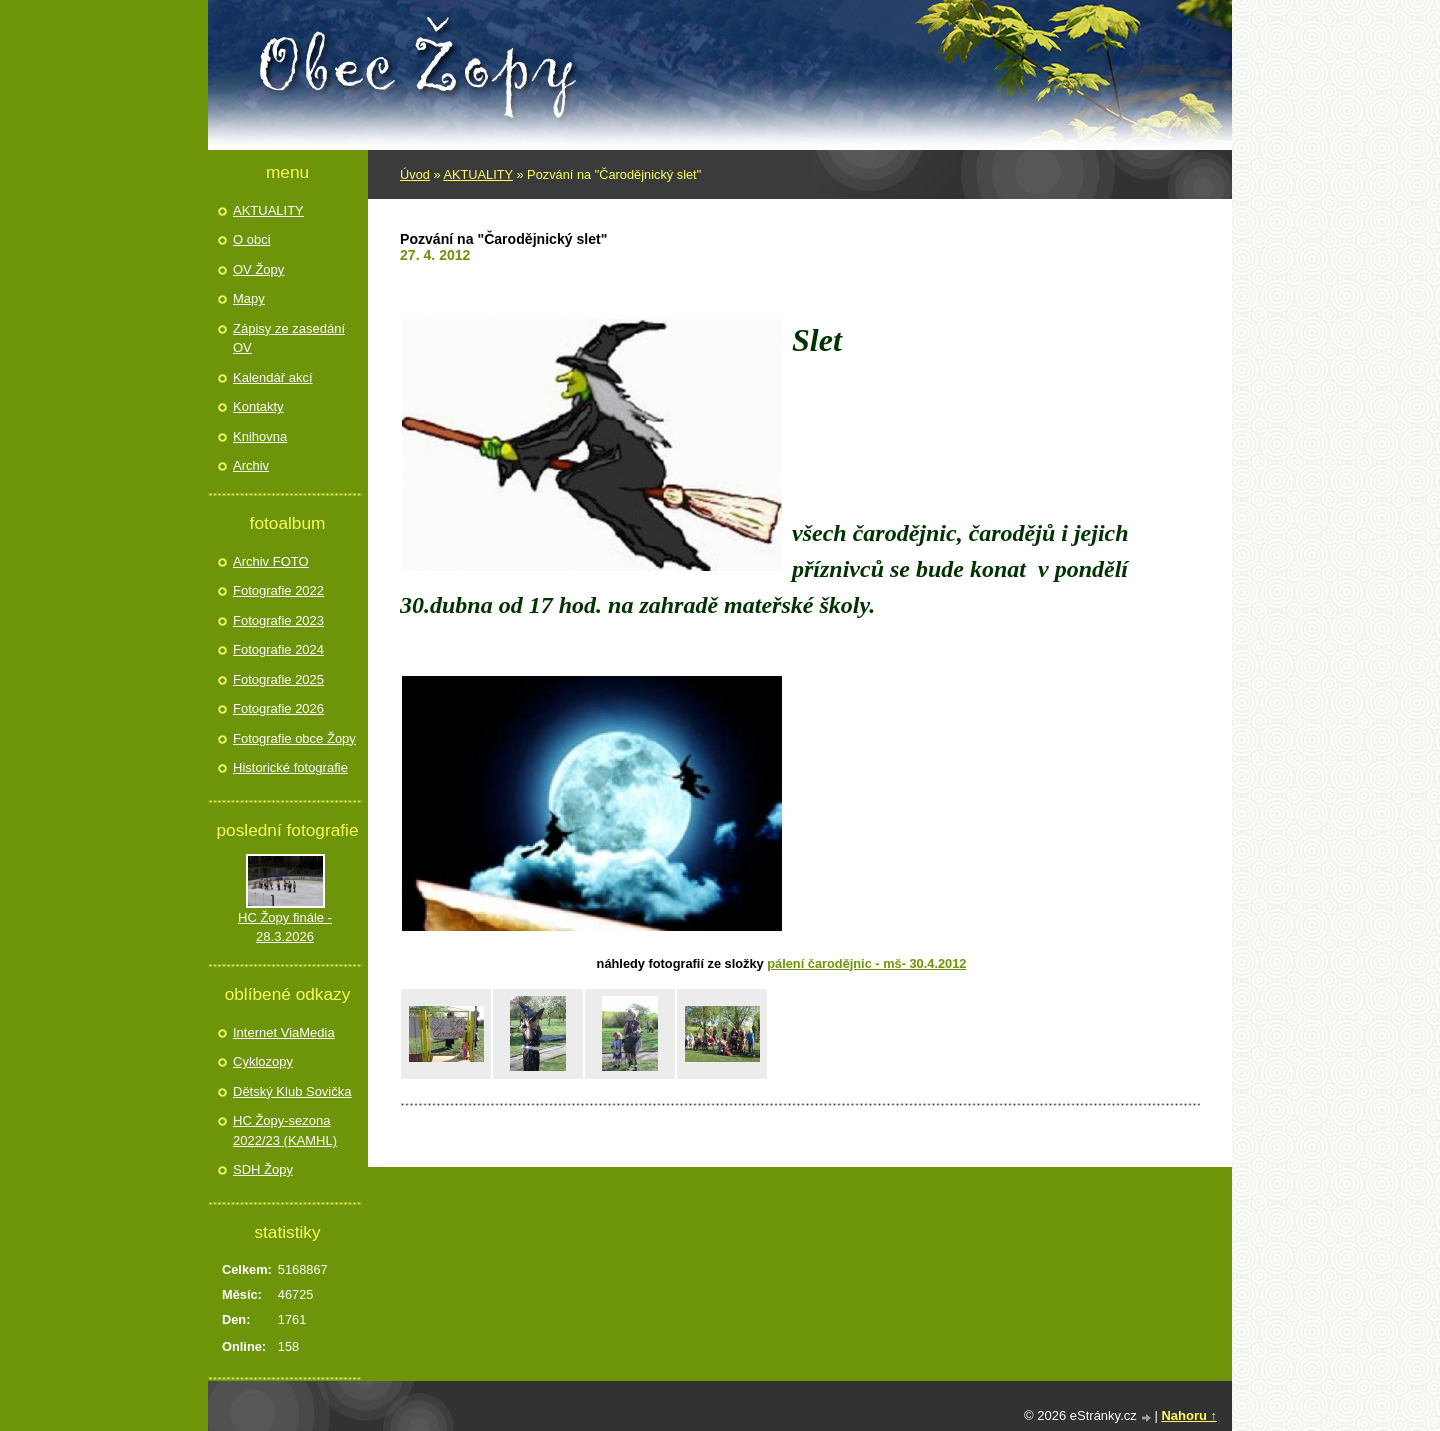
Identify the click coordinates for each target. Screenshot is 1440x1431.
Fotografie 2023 (278, 620)
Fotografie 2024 (278, 649)
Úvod (415, 174)
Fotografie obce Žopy (294, 738)
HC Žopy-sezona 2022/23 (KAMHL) (285, 1130)
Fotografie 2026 (278, 708)
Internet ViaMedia (284, 1032)
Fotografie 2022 (278, 590)
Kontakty (258, 406)
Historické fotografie (290, 767)
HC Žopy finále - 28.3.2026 (285, 927)
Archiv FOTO (271, 561)
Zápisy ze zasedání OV (289, 338)
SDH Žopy (263, 1169)
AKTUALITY (477, 174)
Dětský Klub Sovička (292, 1091)
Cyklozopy (263, 1061)
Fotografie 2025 (278, 679)
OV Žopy (258, 269)
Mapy (249, 298)
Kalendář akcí (273, 377)
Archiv (251, 465)
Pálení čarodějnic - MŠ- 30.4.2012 (866, 963)
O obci (252, 239)
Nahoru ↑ (1189, 1415)
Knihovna (260, 436)
